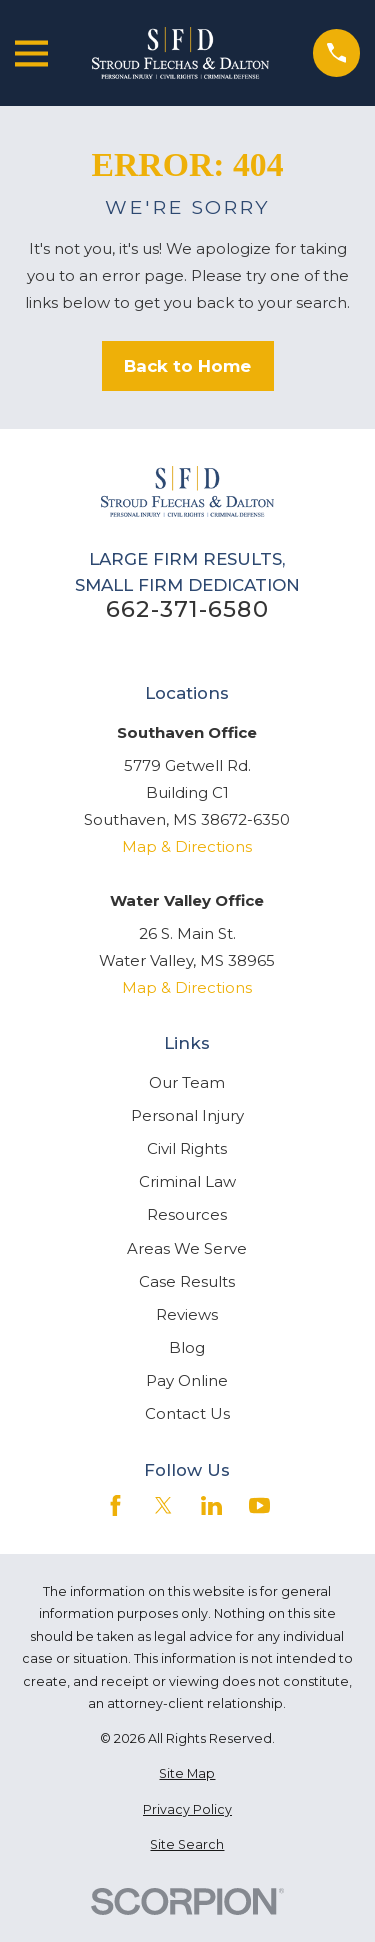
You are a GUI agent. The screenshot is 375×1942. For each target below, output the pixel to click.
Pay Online (187, 1380)
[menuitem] (187, 1774)
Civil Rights (187, 1148)
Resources (187, 1214)
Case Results (187, 1281)
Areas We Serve (187, 1248)
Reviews (187, 1314)
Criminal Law (187, 1181)
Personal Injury (187, 1115)
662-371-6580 (187, 609)
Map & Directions (187, 846)
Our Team (187, 1082)
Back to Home (187, 366)
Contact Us (187, 1413)
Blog (187, 1347)
